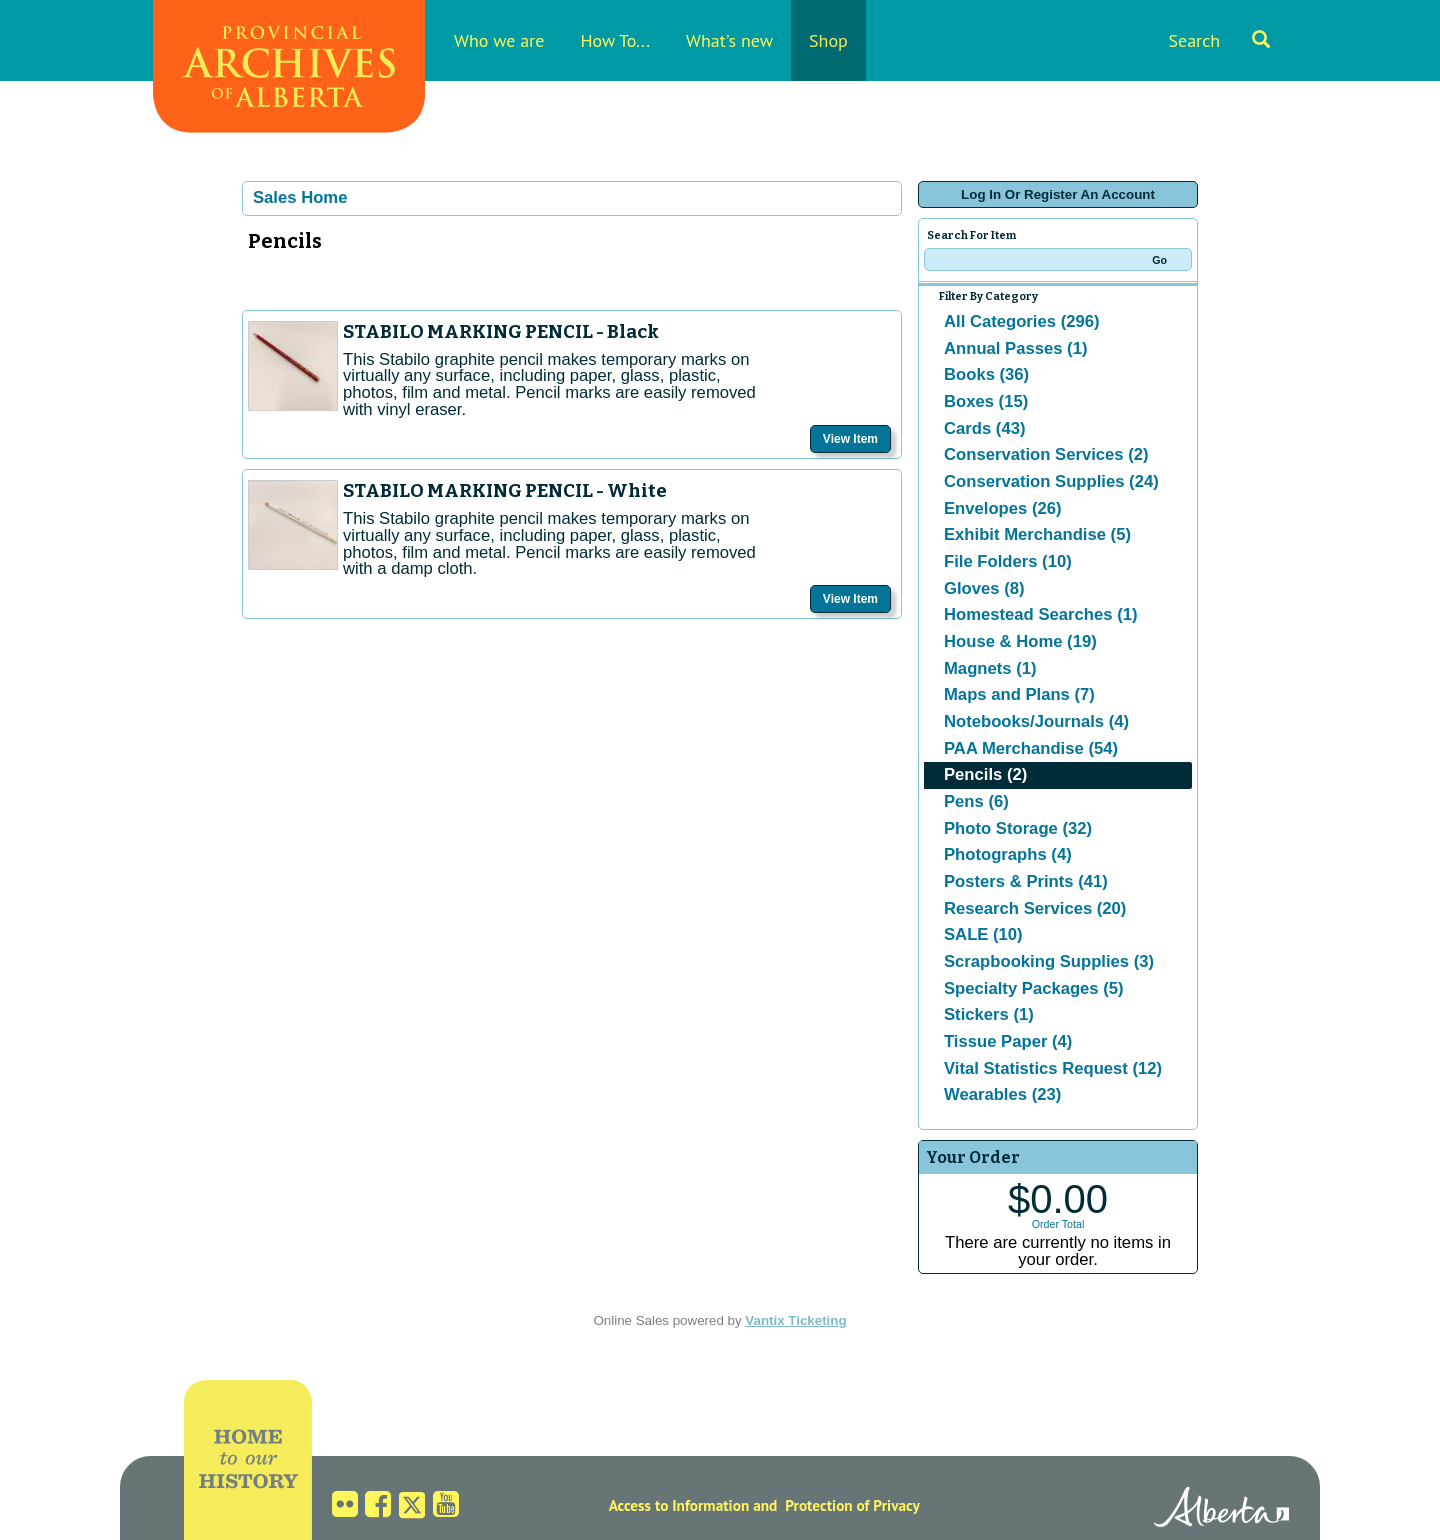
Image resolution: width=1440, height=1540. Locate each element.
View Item (850, 439)
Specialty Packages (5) (1034, 988)
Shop (828, 40)
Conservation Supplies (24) (1051, 481)
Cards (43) (984, 428)
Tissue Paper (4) (1008, 1041)
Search (1219, 40)
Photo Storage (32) (1018, 828)
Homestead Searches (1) (1040, 614)
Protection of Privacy (852, 1505)
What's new (729, 40)
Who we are (499, 40)
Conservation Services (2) (1046, 454)
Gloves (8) (984, 588)
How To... (615, 40)
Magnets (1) (990, 668)
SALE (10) (983, 934)
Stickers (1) (989, 1014)
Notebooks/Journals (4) (1036, 721)
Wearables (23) (1002, 1094)
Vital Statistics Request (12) (1053, 1068)
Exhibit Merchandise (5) (1037, 534)
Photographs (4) (1008, 854)
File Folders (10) (1008, 561)
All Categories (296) (1022, 321)
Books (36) (986, 374)
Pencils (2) (985, 774)
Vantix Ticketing (795, 1320)
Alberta (1221, 1510)
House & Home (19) (1020, 641)
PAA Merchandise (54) (1031, 748)
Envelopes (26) (1003, 508)
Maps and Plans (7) (1019, 694)
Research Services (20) (1035, 908)
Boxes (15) (986, 401)
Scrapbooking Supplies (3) (1049, 961)
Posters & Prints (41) (1026, 881)
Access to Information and (693, 1505)
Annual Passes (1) (1015, 348)
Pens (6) (976, 801)
